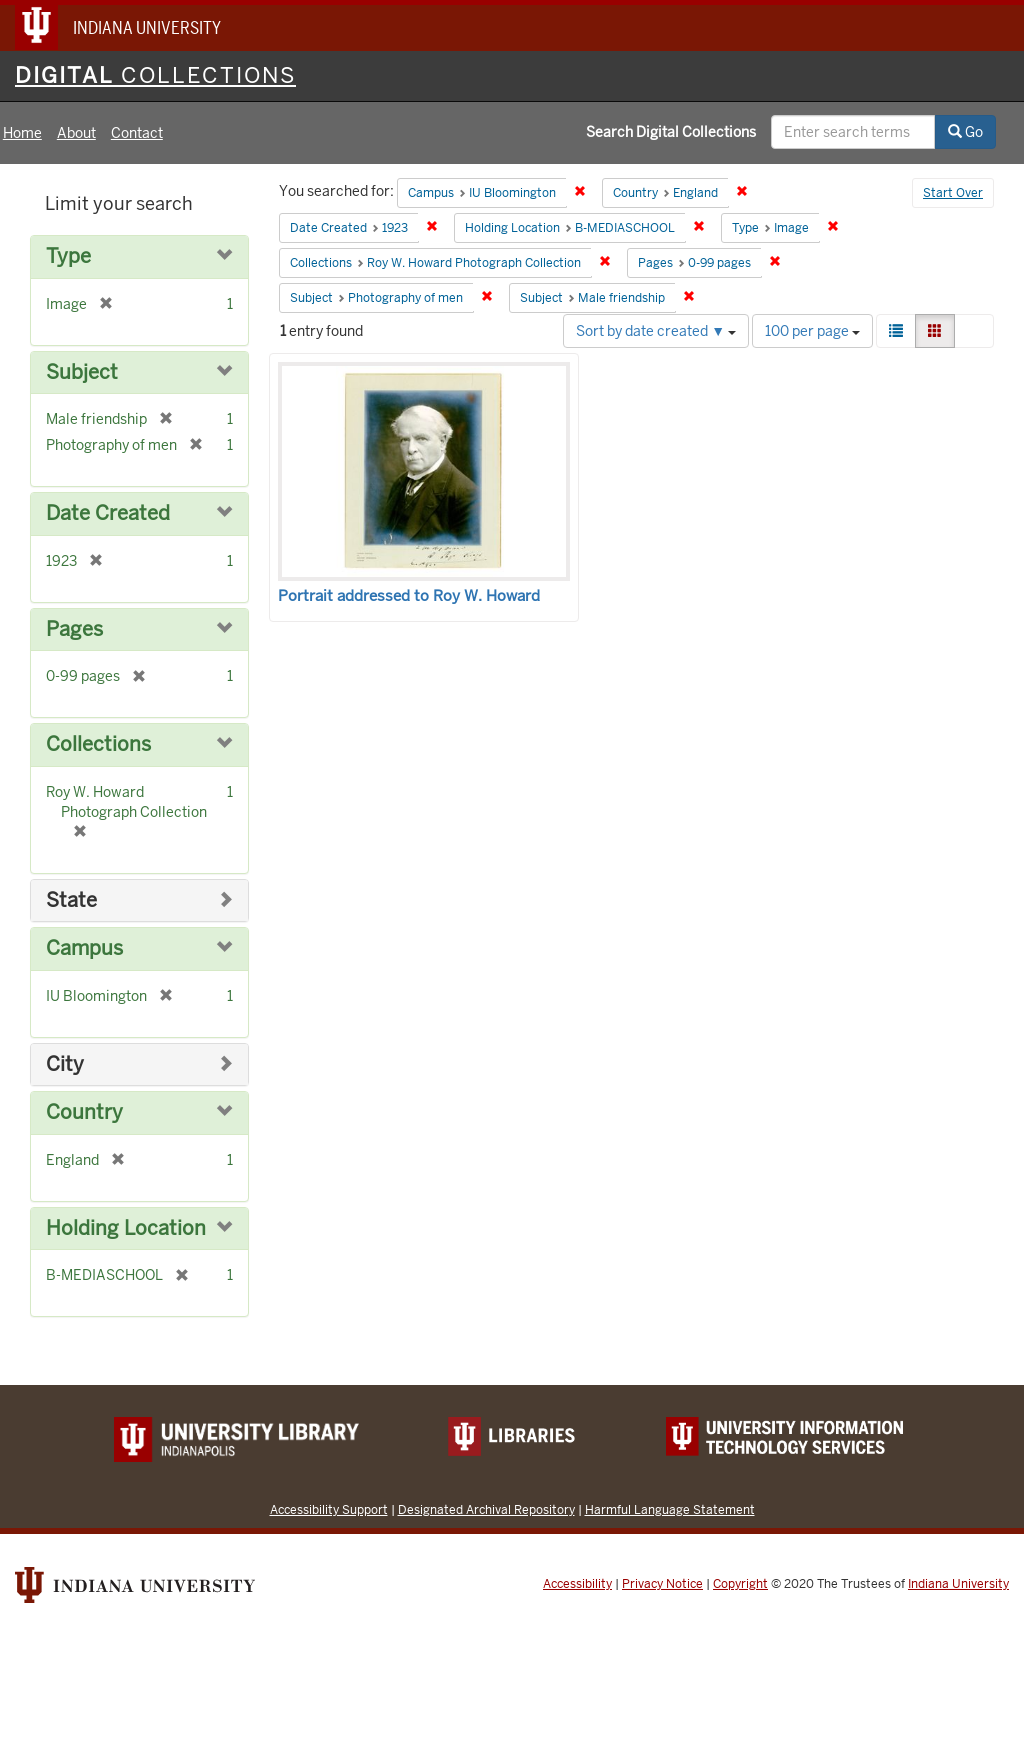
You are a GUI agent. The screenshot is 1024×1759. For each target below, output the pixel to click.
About (76, 133)
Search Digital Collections (671, 132)
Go (965, 132)
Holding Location (126, 1228)
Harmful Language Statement (670, 1509)
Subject (82, 372)
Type (68, 256)
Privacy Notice (662, 1584)
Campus (84, 948)
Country (84, 1112)
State (71, 900)
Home (22, 133)
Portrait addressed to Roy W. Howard (409, 596)
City (65, 1064)
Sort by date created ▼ (656, 331)
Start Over (953, 193)
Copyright (740, 1584)
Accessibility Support (329, 1509)
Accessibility (577, 1584)
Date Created (108, 513)
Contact (137, 133)
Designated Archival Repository (486, 1509)
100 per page (812, 331)
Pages (74, 629)
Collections (98, 744)
